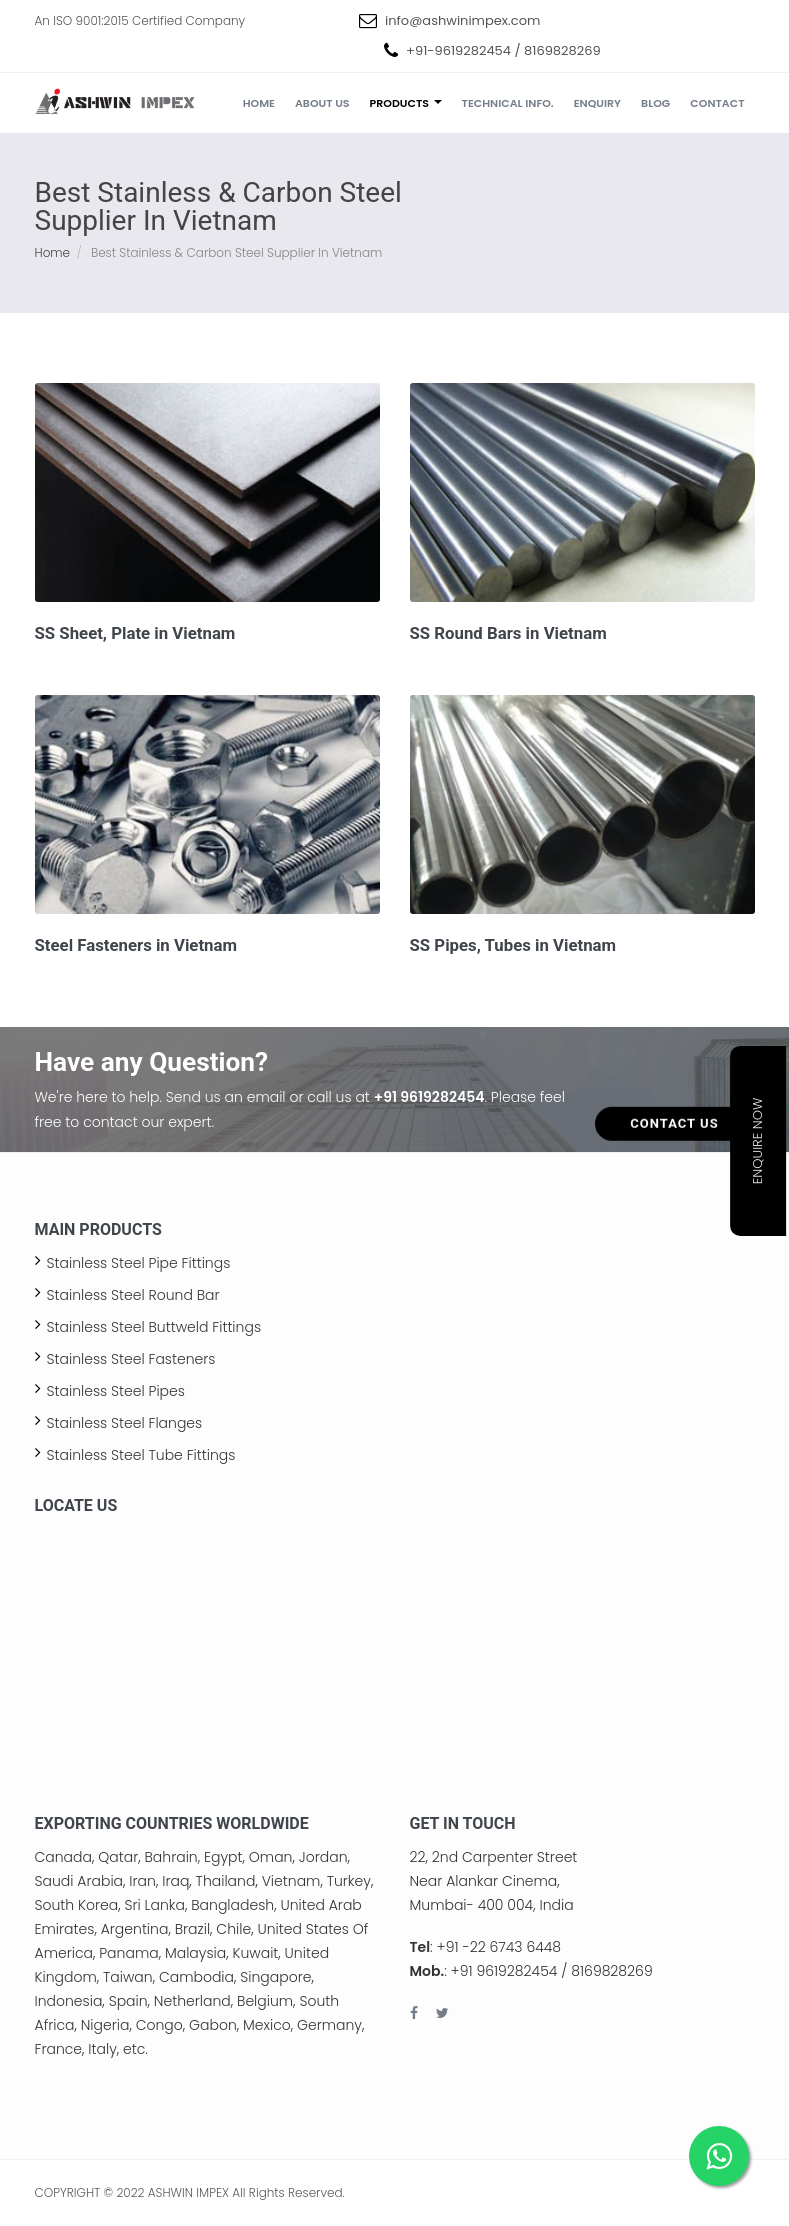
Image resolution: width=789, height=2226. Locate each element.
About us (322, 103)
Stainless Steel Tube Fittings (141, 1455)
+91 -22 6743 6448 (499, 1947)
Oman (271, 1857)
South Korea (77, 1905)
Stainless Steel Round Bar (133, 1295)
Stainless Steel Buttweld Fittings (154, 1327)
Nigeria (105, 2025)
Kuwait (255, 1953)
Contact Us (674, 1088)
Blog (655, 103)
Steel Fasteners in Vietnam (136, 945)
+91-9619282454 (458, 50)
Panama (128, 1953)
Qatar (118, 1857)
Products (406, 103)
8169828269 (562, 50)
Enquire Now (757, 1141)
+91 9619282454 (429, 1097)
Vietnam (291, 1881)
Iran (142, 1881)
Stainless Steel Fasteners (131, 1359)
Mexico (267, 2025)
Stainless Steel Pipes (116, 1391)
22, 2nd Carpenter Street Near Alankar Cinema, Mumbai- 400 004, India (494, 1881)
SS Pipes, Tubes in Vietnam (513, 945)
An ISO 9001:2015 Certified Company (140, 20)
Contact (717, 103)
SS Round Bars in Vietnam (508, 633)
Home (259, 103)
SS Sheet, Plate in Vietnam (135, 633)
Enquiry (597, 103)
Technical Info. (508, 103)
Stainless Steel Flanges (125, 1423)
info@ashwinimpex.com (462, 20)
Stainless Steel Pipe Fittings (139, 1263)
